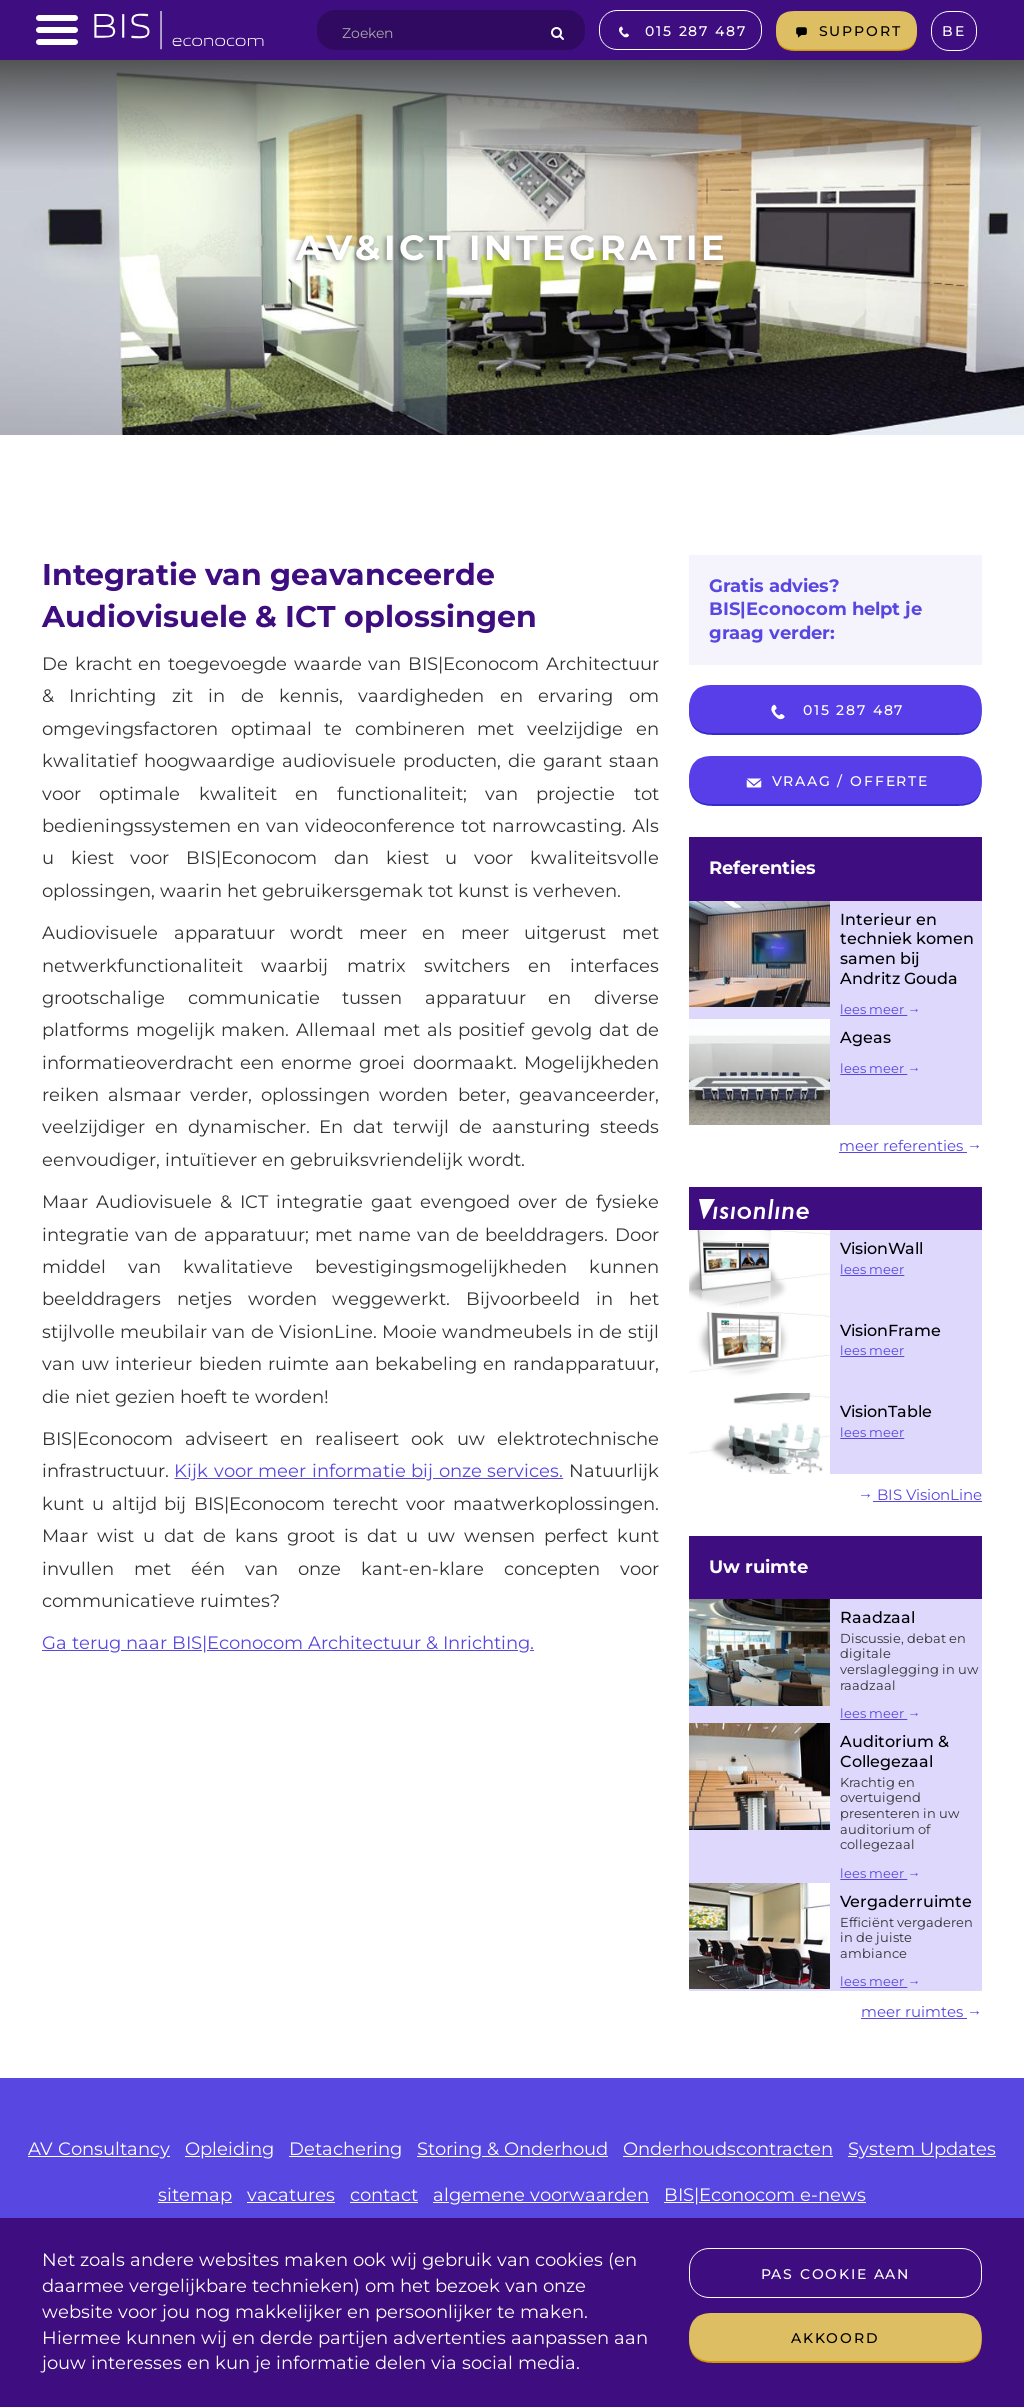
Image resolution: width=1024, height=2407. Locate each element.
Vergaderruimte (906, 1901)
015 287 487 (835, 712)
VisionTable (886, 1411)
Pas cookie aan (835, 2274)
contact (384, 2195)
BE (954, 31)
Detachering (345, 2149)
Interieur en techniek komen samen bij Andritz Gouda (907, 949)
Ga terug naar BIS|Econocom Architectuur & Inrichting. (288, 1643)
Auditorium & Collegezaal (894, 1751)
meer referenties (910, 1145)
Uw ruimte (758, 1567)
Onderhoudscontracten (728, 2149)
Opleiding (229, 2149)
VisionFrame (890, 1330)
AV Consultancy (99, 2149)
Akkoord (835, 2338)
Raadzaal (877, 1617)
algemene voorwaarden (541, 2195)
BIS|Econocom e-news (765, 2195)
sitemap (195, 2195)
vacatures (291, 2195)
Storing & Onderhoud (512, 2149)
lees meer (880, 1009)
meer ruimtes (921, 2011)
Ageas (865, 1037)
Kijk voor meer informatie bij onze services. (368, 1471)
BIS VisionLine (920, 1494)
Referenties (762, 868)
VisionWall (881, 1248)
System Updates (922, 2149)
